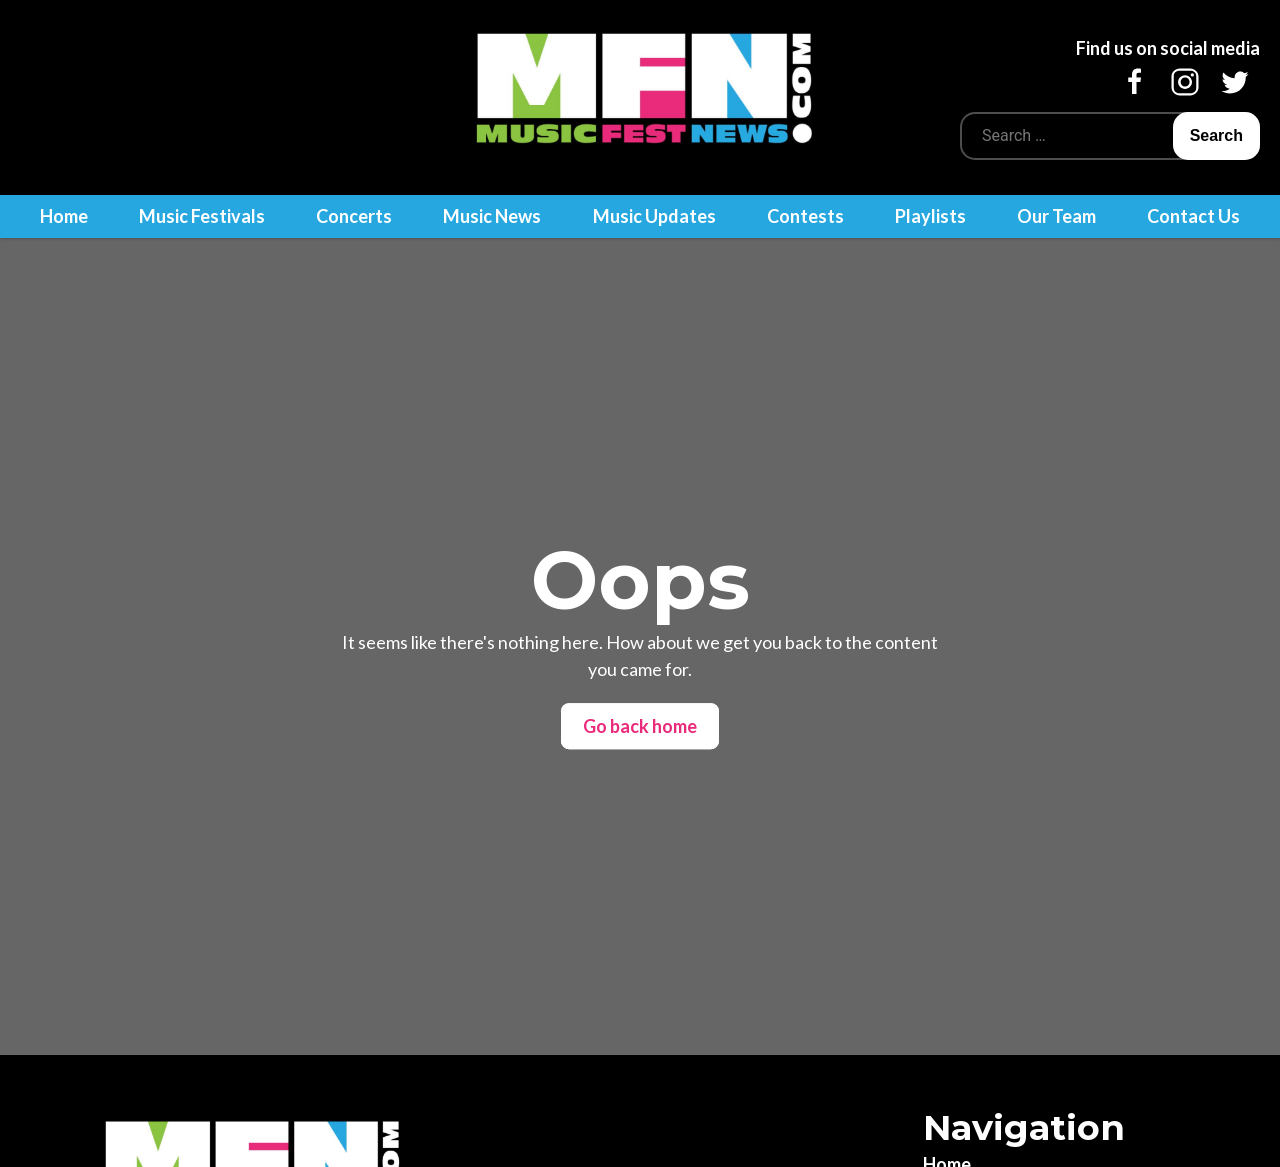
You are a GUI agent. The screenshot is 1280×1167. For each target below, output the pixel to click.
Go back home (640, 726)
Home (64, 216)
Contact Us (1193, 216)
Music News (492, 216)
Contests (805, 216)
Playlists (930, 216)
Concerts (354, 216)
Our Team (1056, 216)
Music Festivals (202, 216)
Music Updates (654, 216)
